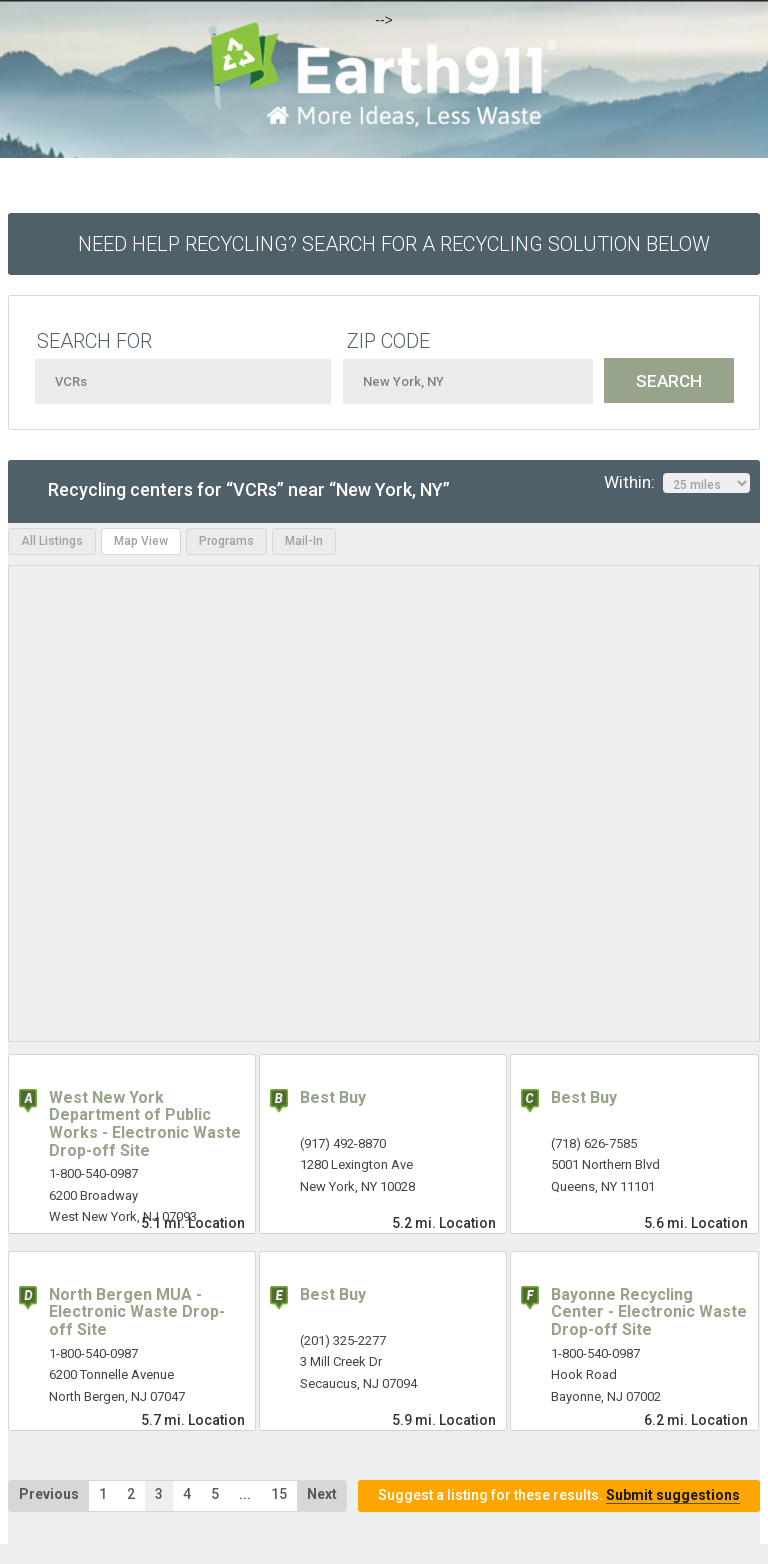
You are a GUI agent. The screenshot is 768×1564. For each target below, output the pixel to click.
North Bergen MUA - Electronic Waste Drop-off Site (137, 1312)
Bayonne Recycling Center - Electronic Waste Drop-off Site (649, 1312)
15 (279, 1494)
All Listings (52, 541)
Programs (226, 541)
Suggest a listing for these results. (559, 1495)
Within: (677, 483)
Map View (141, 541)
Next (322, 1494)
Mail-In (304, 541)
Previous (49, 1494)
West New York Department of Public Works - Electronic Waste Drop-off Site (145, 1124)
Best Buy (333, 1097)
